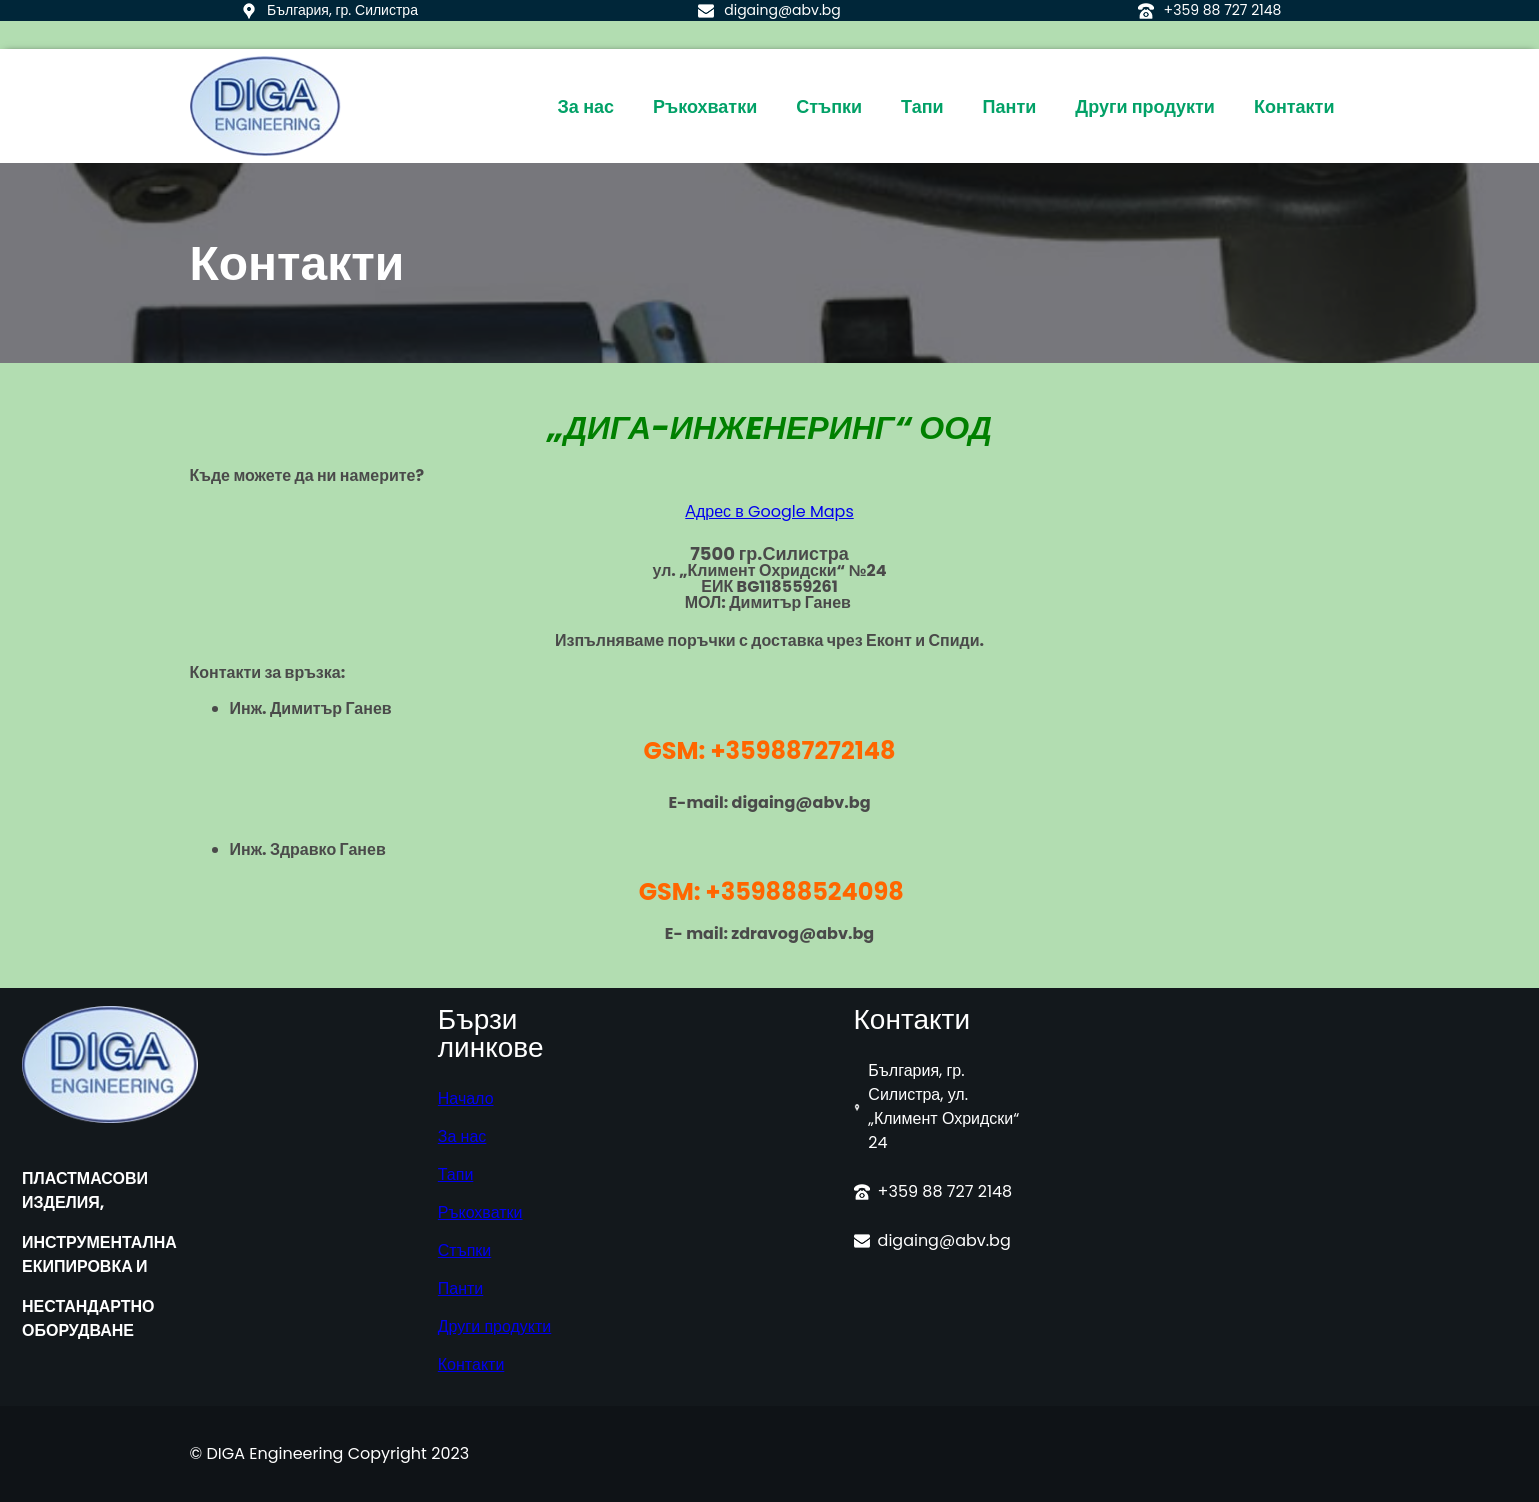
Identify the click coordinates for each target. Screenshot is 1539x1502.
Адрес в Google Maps (769, 511)
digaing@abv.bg (782, 10)
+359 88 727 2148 (1223, 10)
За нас (462, 1136)
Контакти (471, 1364)
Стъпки (464, 1250)
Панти (461, 1288)
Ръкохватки (480, 1212)
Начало (466, 1098)
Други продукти (495, 1326)
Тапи (456, 1174)
